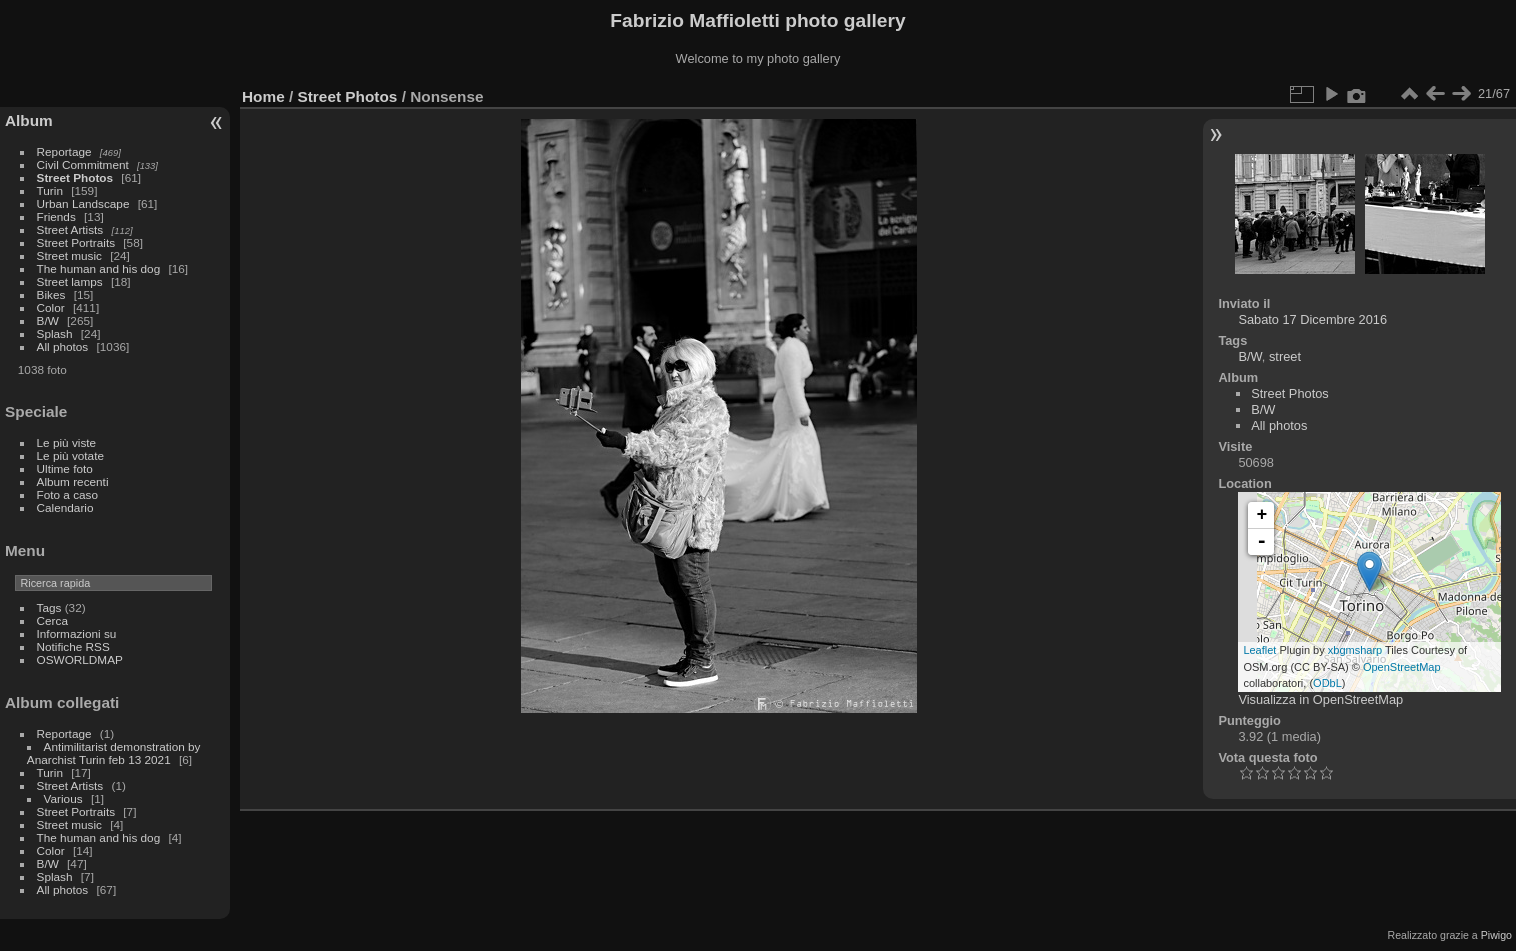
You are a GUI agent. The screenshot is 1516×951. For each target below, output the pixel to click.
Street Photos (75, 177)
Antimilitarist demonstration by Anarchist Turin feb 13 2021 (114, 753)
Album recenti (73, 481)
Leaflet (1259, 650)
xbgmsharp (1355, 650)
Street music (69, 255)
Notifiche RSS (73, 646)
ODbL (1327, 683)
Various (63, 798)
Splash (55, 333)
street (1285, 356)
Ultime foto (65, 468)
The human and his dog (99, 268)
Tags (49, 607)
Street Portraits (76, 242)
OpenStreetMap (1402, 667)
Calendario (65, 507)
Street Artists (70, 229)
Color (51, 307)
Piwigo (1496, 935)
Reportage (64, 151)
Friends (56, 216)
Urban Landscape (83, 203)
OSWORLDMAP (80, 659)
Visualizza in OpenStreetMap (1320, 699)
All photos (63, 346)
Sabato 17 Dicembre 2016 (1312, 319)
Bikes (51, 294)
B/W (48, 320)
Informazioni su (77, 633)
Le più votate (70, 455)
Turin (50, 190)
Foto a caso (67, 494)
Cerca (52, 620)
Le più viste (67, 442)
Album (29, 120)
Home (263, 96)
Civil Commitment (83, 164)
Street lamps (70, 281)
